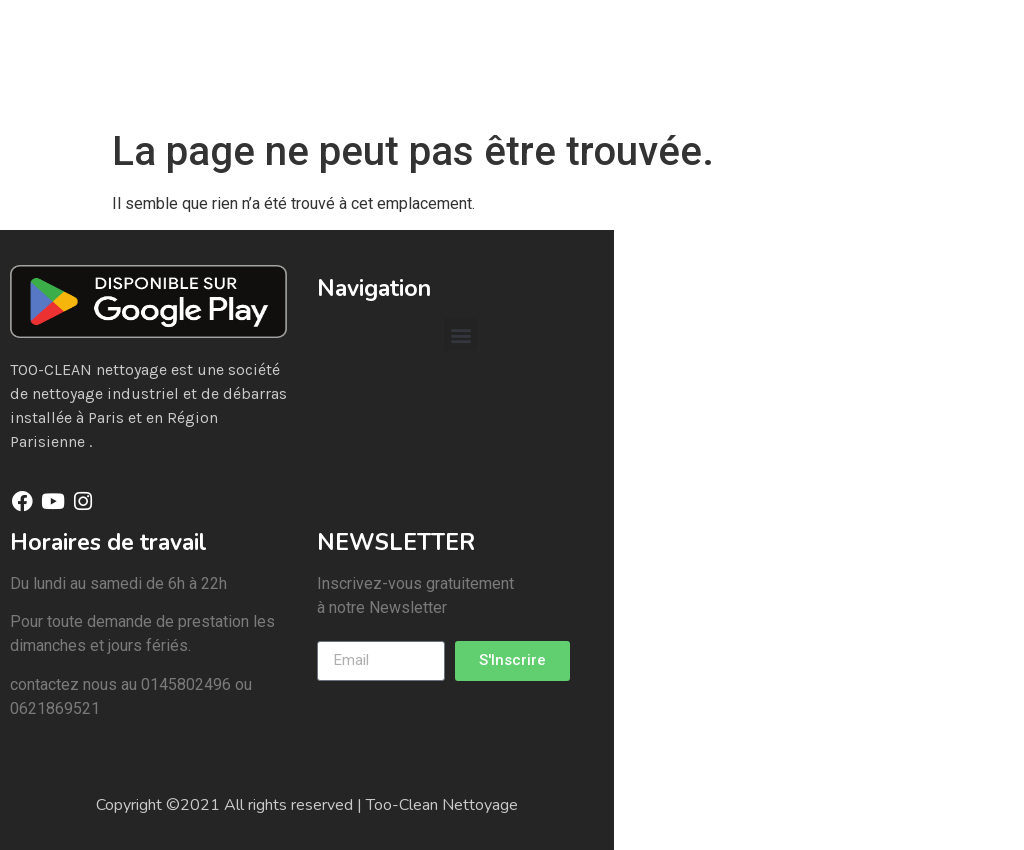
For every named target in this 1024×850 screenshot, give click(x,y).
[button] (460, 334)
